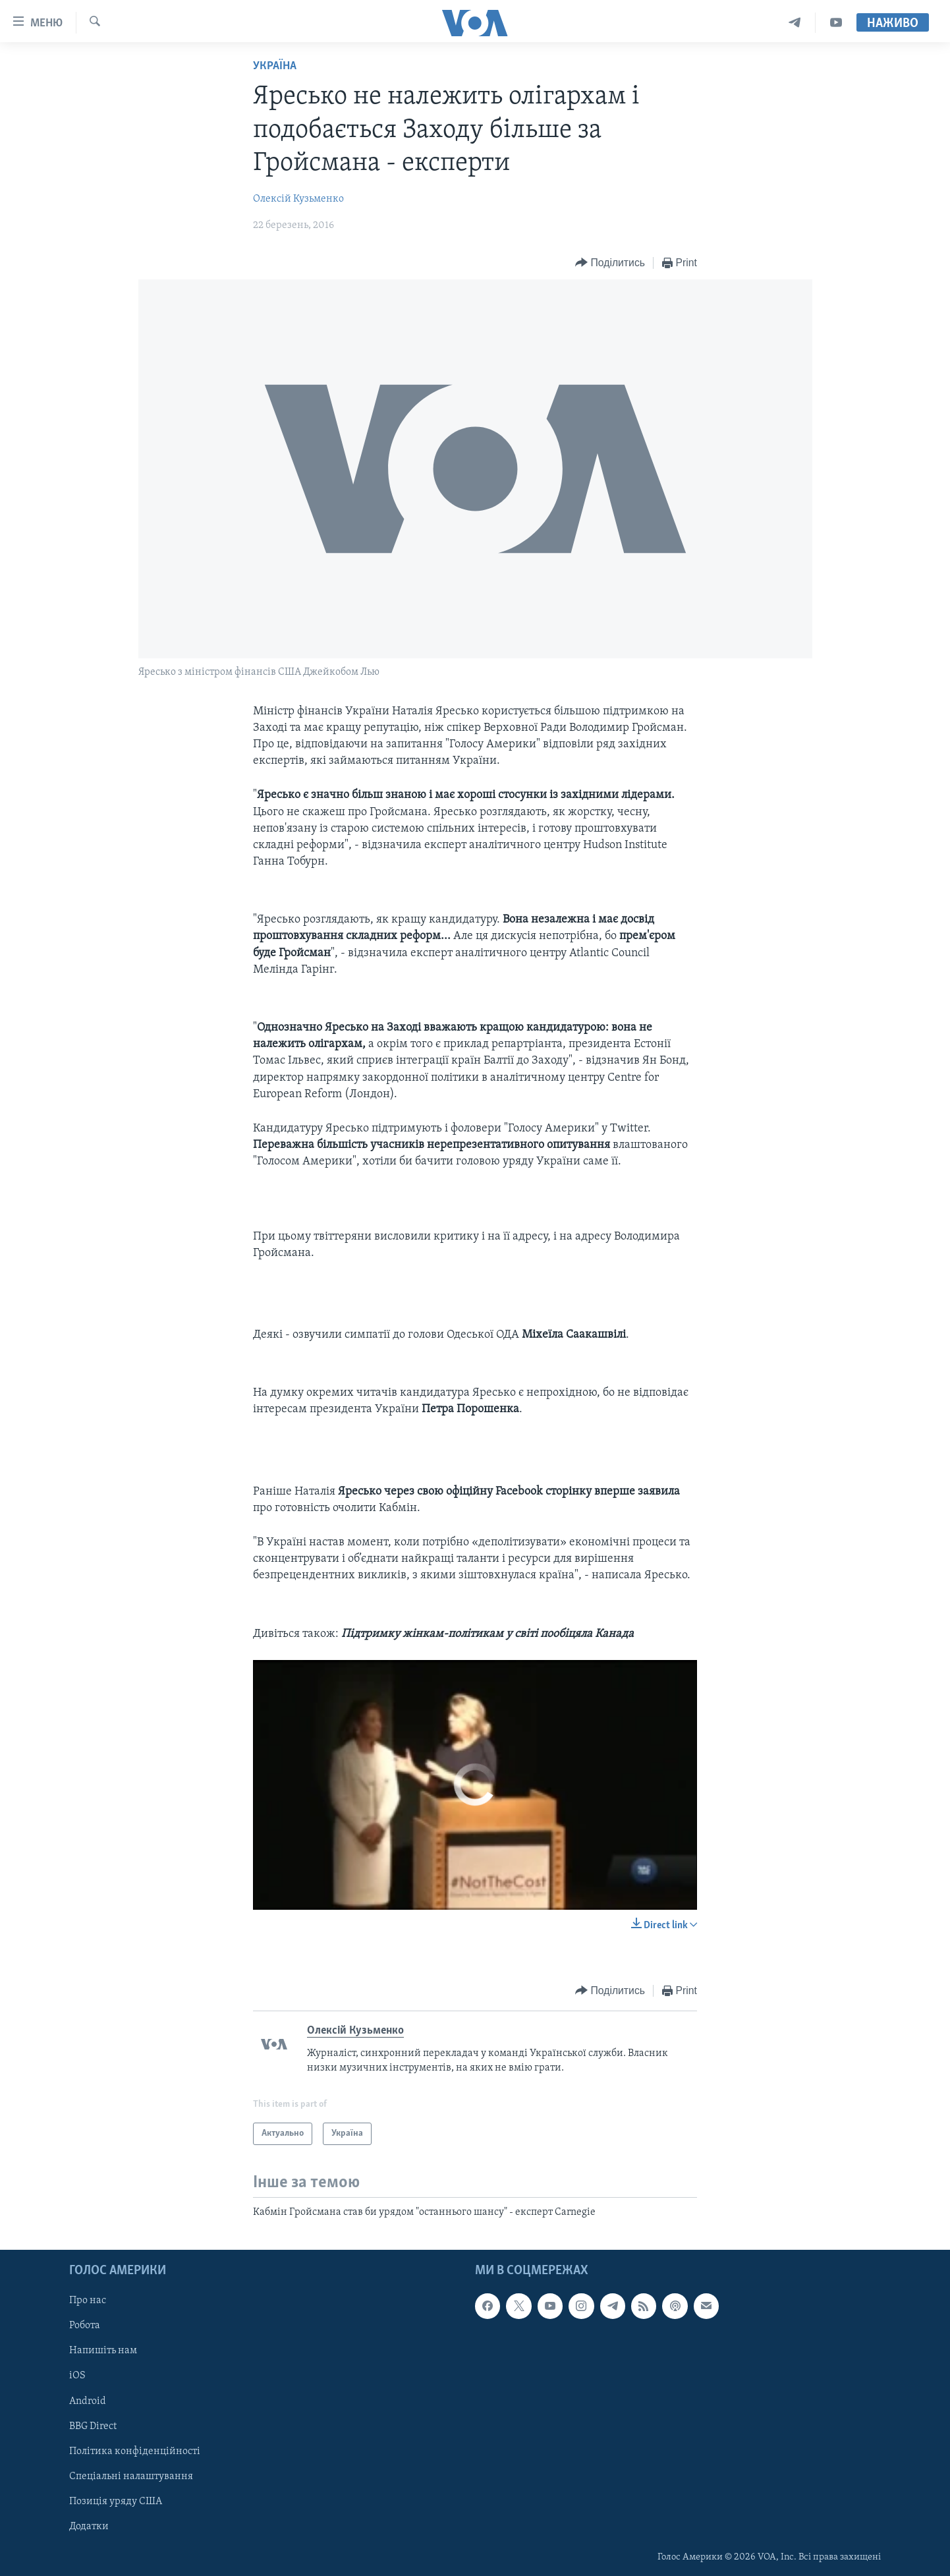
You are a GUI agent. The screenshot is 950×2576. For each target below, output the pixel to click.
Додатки (89, 2526)
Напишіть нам (103, 2350)
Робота (84, 2325)
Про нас (87, 2300)
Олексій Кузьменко (298, 199)
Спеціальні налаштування (131, 2476)
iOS (77, 2375)
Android (87, 2400)
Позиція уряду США (115, 2501)
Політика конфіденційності (134, 2451)
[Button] (610, 263)
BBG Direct (93, 2425)
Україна (274, 66)
